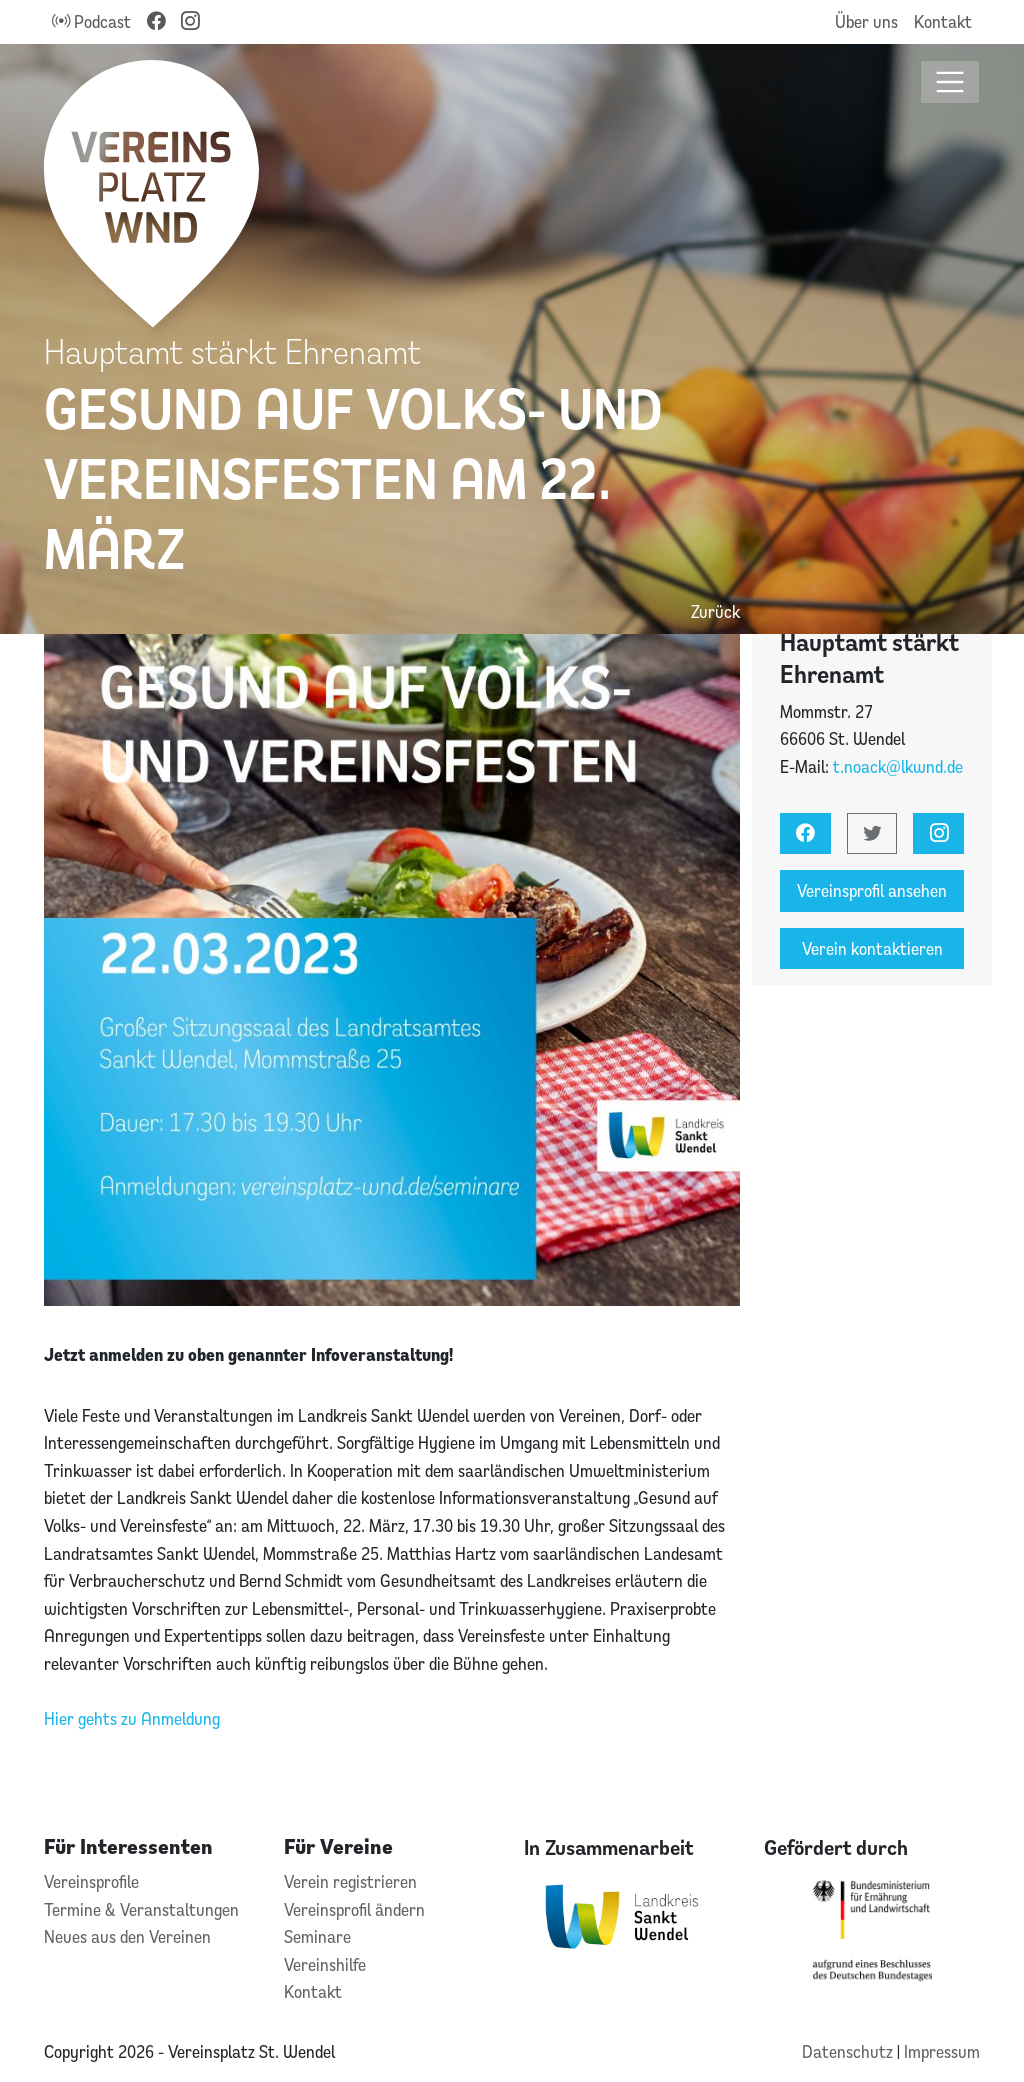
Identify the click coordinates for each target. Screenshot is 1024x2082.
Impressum (942, 2051)
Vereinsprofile (91, 1881)
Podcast (91, 21)
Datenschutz (849, 2051)
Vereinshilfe (325, 1964)
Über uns (866, 21)
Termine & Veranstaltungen (141, 1909)
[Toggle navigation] (950, 82)
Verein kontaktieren (872, 948)
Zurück (715, 611)
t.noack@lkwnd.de (898, 766)
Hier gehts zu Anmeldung (132, 1718)
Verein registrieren (350, 1881)
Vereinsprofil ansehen (872, 890)
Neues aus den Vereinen (127, 1936)
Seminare (317, 1936)
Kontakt (943, 21)
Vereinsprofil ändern (354, 1909)
